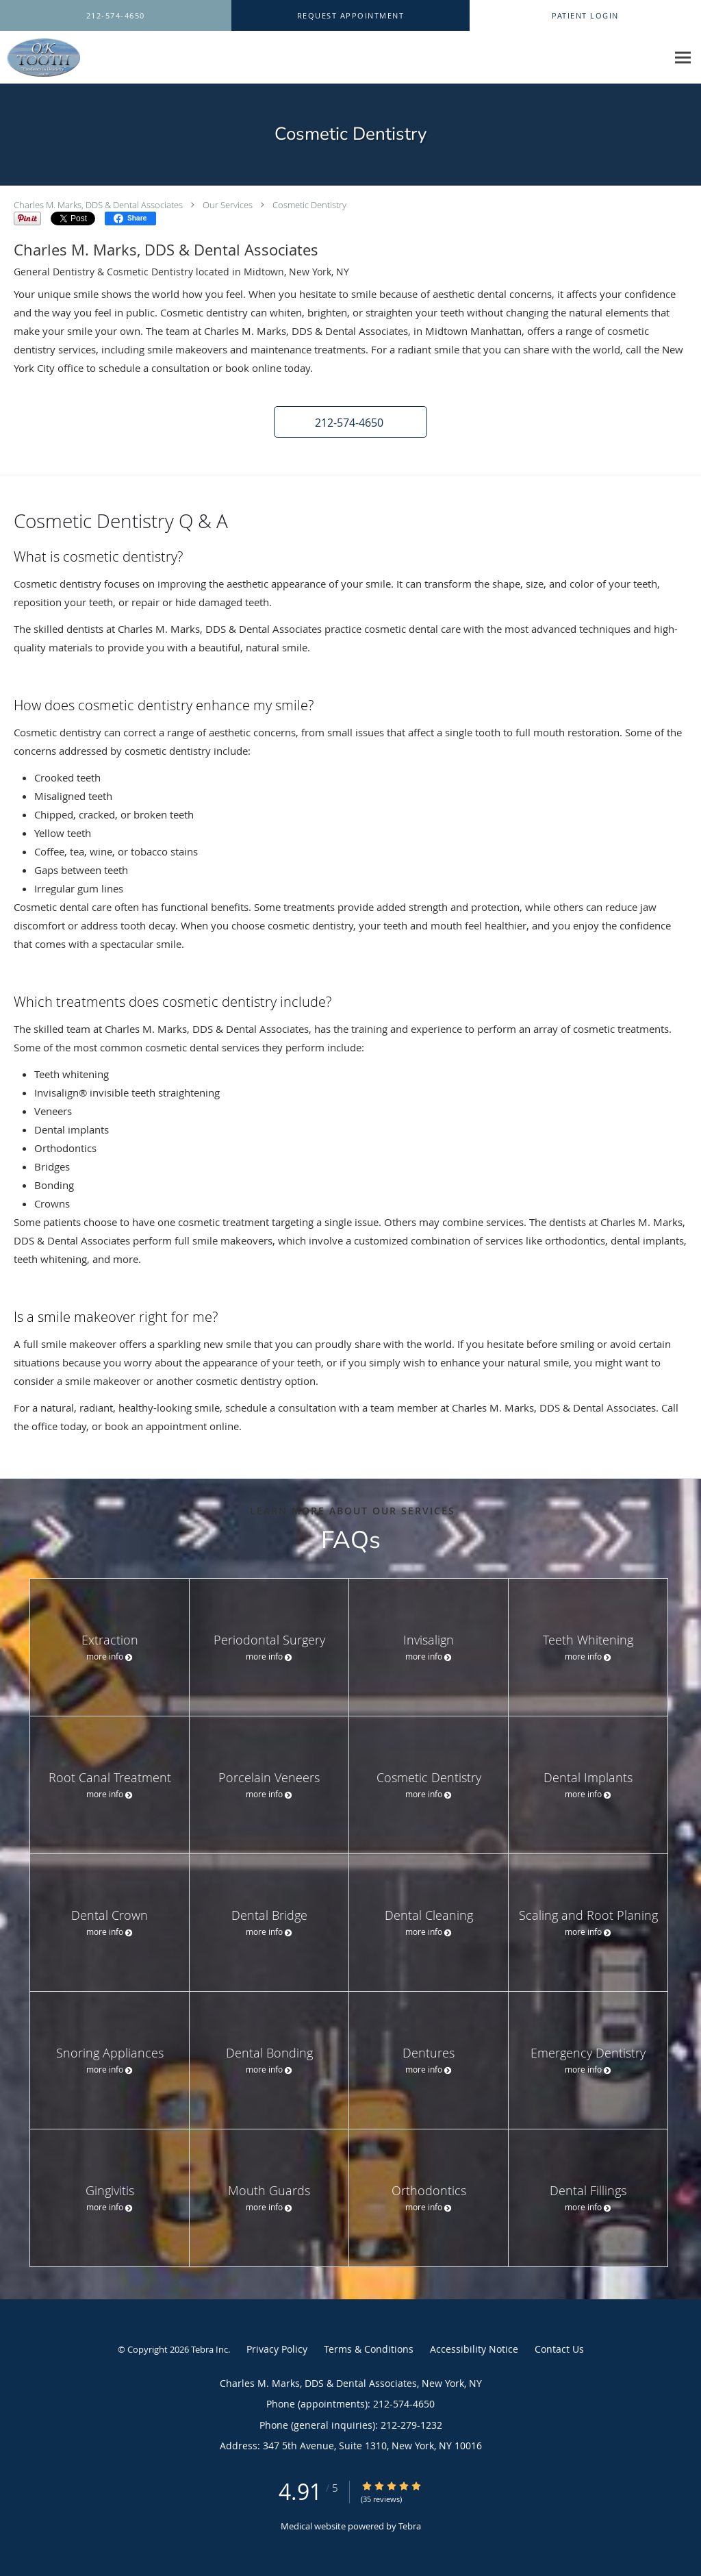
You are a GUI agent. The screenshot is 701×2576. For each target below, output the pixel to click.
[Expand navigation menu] (682, 58)
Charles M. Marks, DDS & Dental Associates (98, 205)
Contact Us (559, 2348)
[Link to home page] (40, 58)
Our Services (228, 205)
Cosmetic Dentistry (309, 205)
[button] (350, 16)
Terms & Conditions (368, 2348)
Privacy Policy (276, 2348)
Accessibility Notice (474, 2348)
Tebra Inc (209, 2349)
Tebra (409, 2526)
